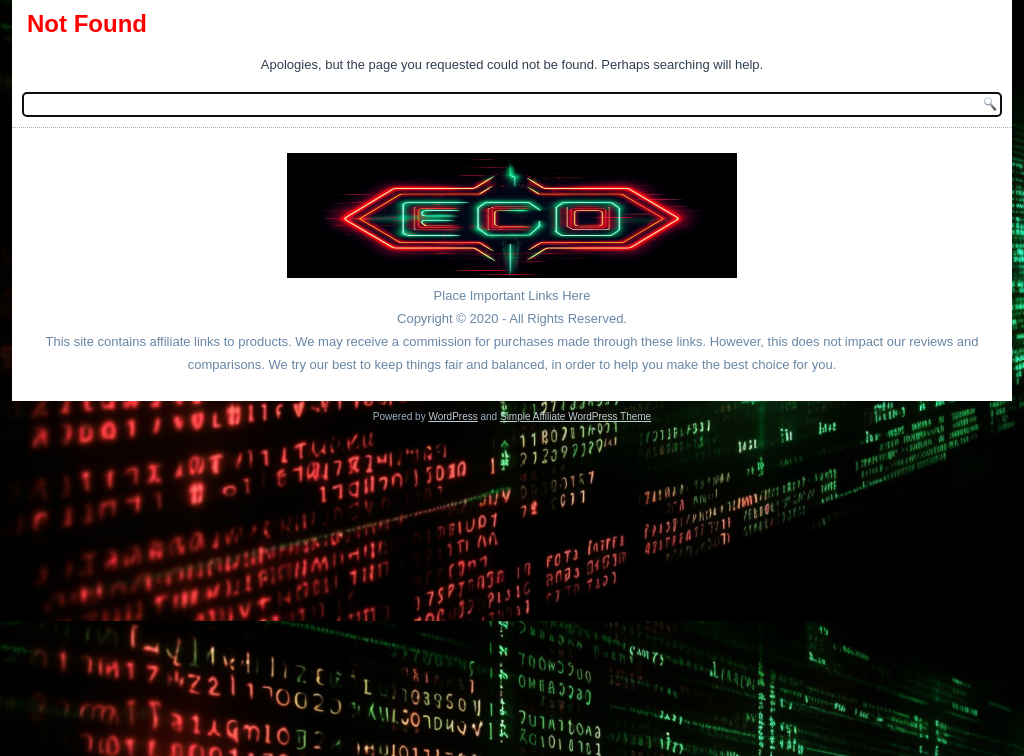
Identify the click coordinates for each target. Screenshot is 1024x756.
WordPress (452, 416)
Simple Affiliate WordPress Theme (575, 416)
